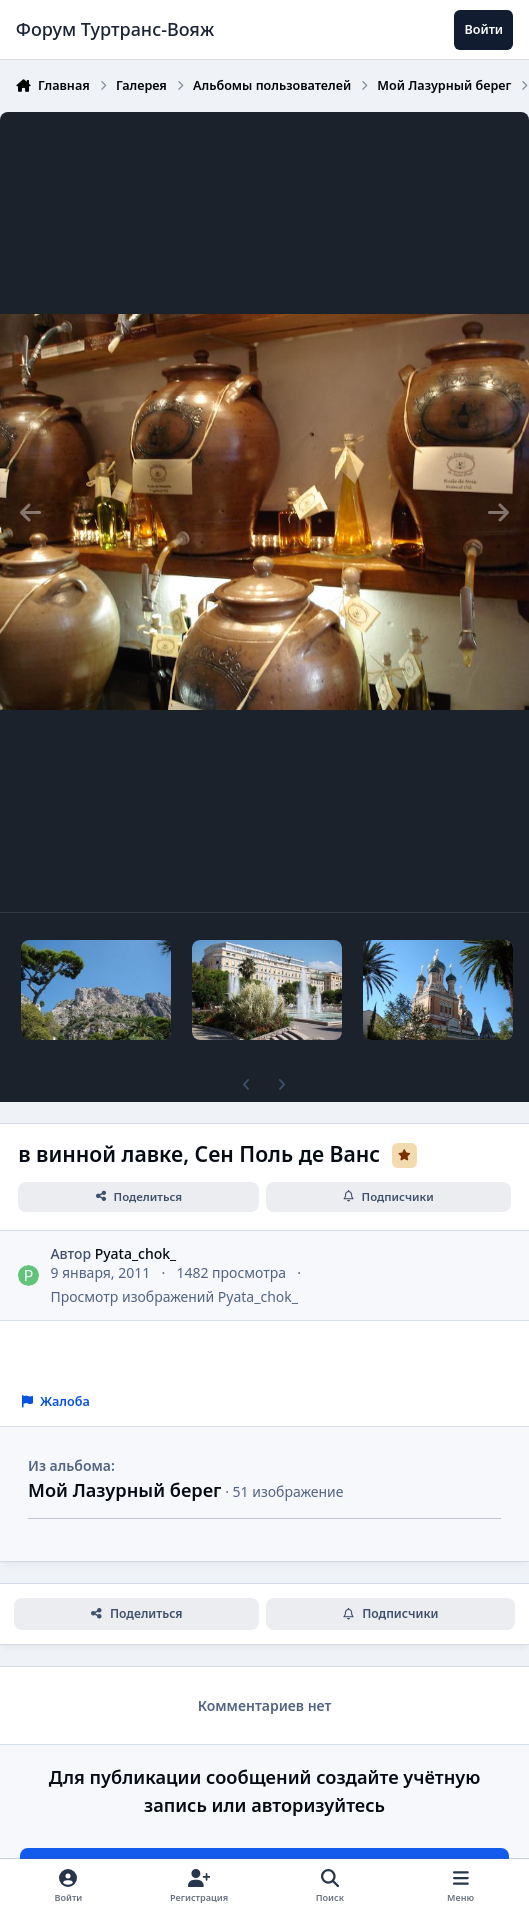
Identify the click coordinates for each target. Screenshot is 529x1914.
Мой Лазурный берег (124, 1490)
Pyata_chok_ (136, 1253)
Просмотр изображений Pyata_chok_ (174, 1296)
